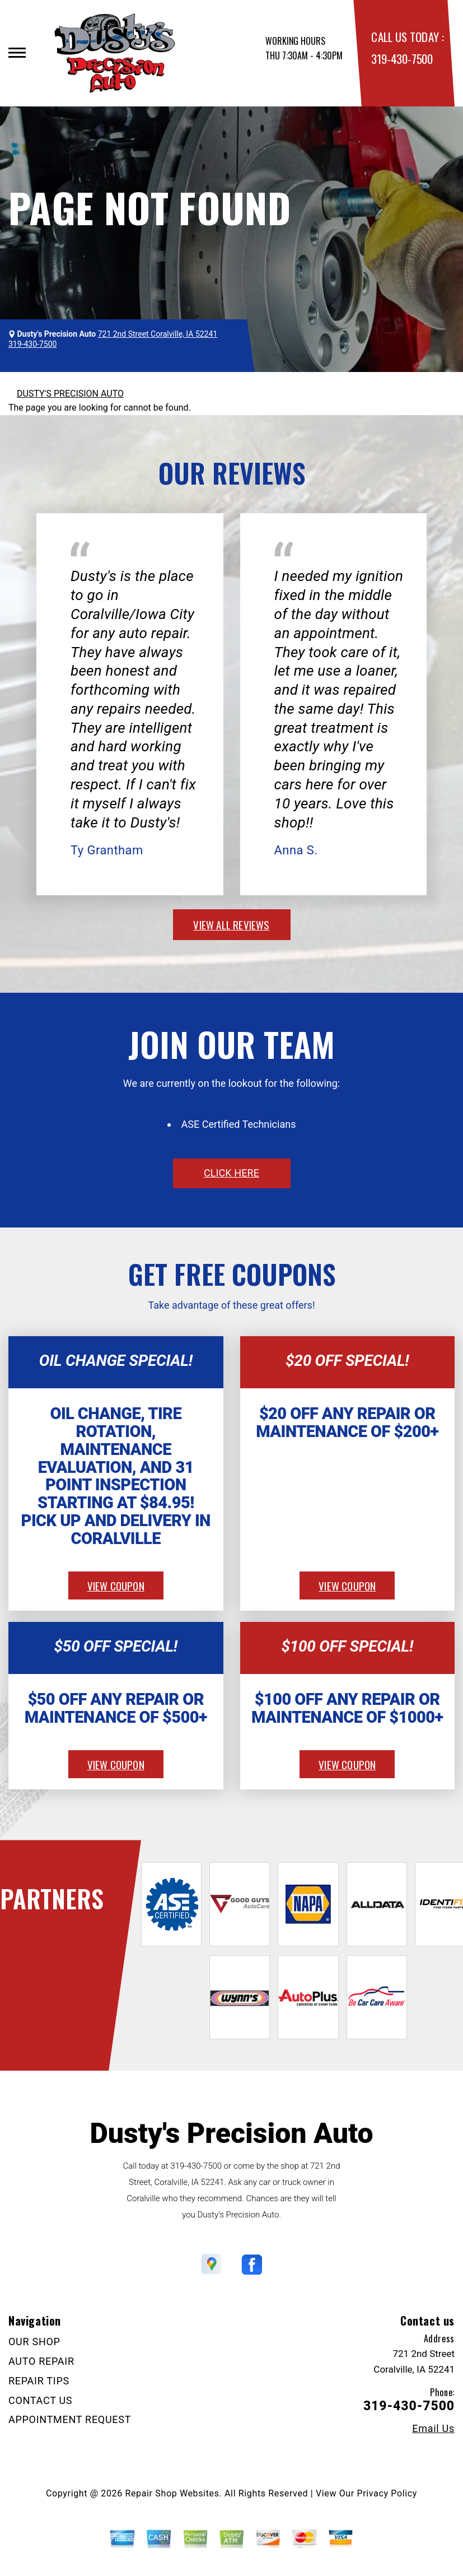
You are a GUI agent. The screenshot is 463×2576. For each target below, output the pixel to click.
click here (231, 1173)
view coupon (115, 1585)
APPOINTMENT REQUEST (69, 2419)
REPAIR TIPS (38, 2381)
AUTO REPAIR (41, 2361)
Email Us (433, 2429)
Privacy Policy (387, 2493)
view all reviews (231, 924)
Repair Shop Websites (172, 2493)
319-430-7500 (401, 58)
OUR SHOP (34, 2341)
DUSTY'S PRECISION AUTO (70, 393)
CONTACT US (40, 2400)
